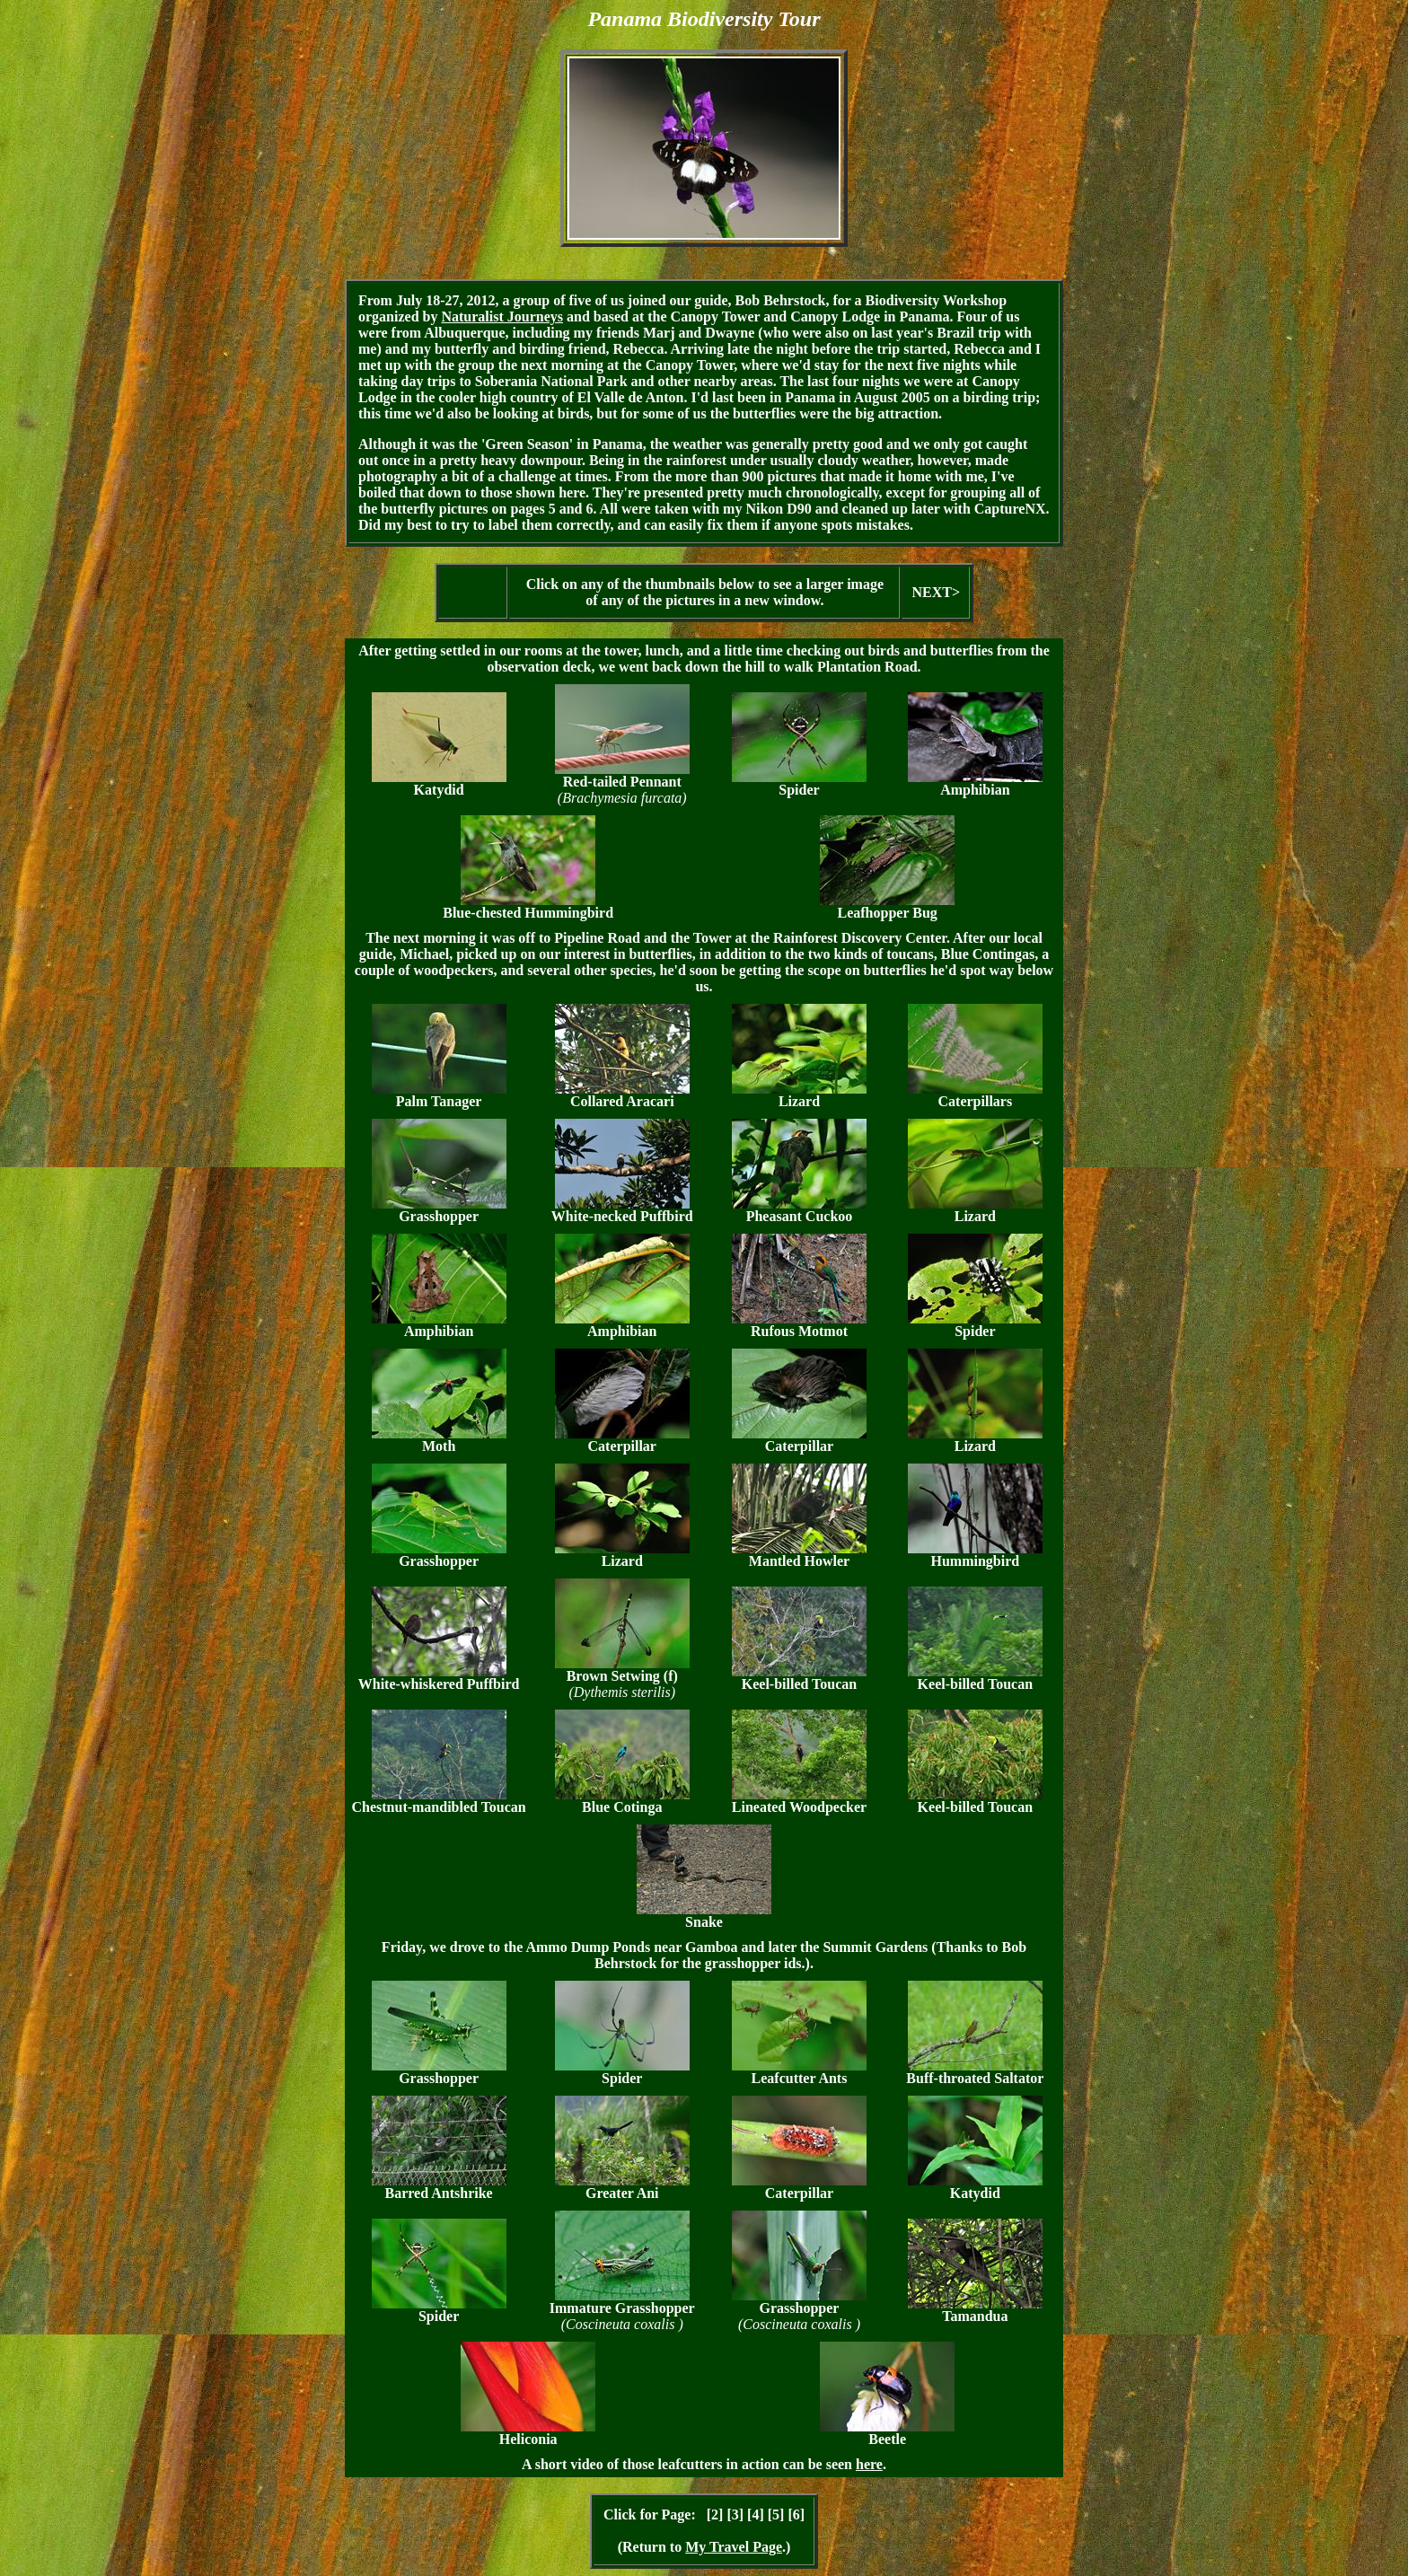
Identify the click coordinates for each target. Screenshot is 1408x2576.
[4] (755, 2514)
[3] (735, 2514)
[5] (776, 2514)
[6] (796, 2514)
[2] (715, 2514)
